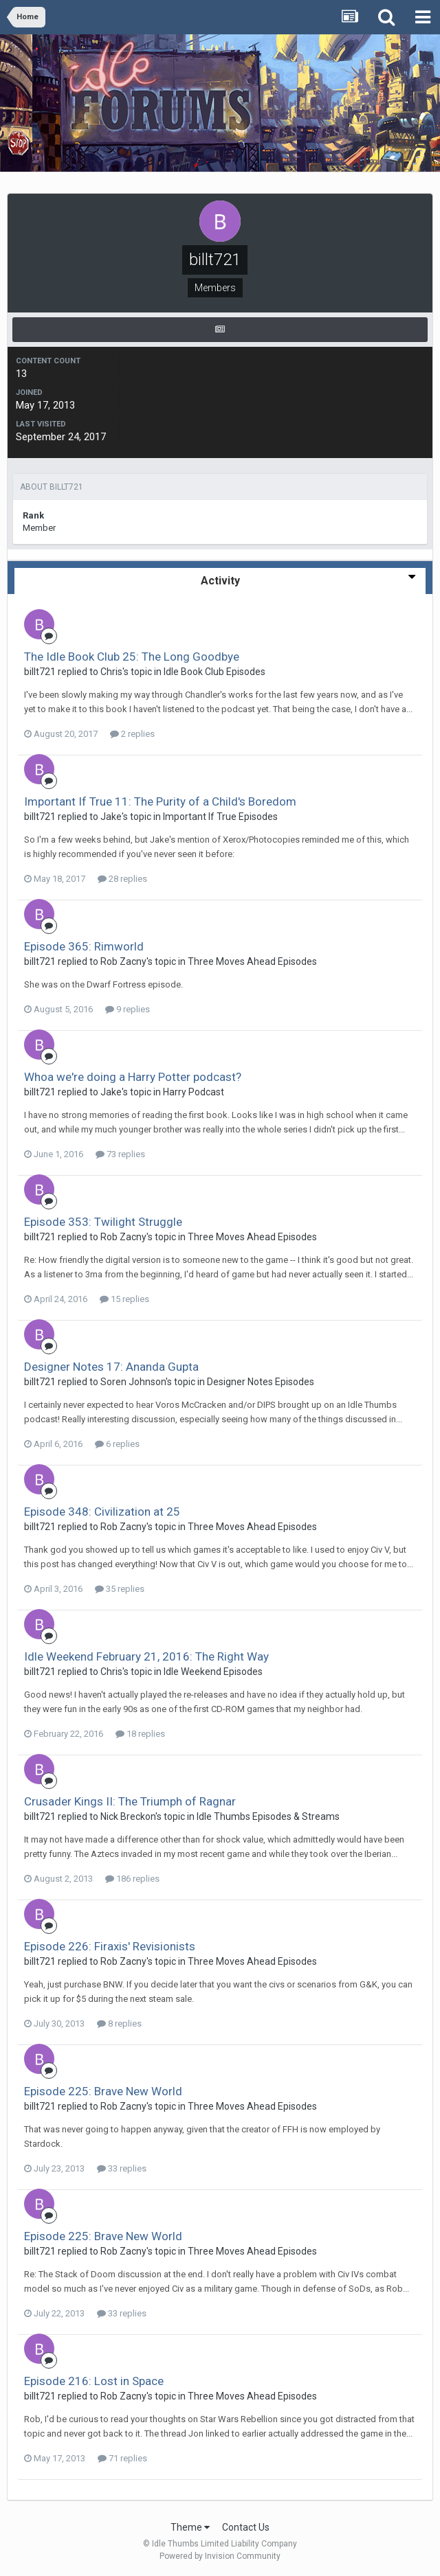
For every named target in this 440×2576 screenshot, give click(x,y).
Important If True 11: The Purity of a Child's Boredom (160, 801)
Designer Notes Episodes (260, 1381)
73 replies (120, 1154)
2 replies (132, 734)
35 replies (119, 1589)
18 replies (140, 1734)
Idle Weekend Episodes (213, 1671)
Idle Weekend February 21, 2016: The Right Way (146, 1656)
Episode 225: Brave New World (103, 2091)
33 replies (121, 2168)
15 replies (124, 1299)
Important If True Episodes (220, 816)
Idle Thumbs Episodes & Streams (268, 1816)
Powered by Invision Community (220, 2556)
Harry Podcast (193, 1091)
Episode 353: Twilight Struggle (103, 1222)
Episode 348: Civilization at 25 (102, 1511)
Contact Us (246, 2527)
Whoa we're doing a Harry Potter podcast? (132, 1077)
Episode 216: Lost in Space (94, 2381)
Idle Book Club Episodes (214, 671)
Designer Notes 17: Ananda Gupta (111, 1367)
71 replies (122, 2458)
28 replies (122, 879)
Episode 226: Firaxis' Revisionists (109, 1946)
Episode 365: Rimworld (84, 946)
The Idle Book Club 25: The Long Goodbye (131, 656)
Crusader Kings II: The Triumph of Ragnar (130, 1801)
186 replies (132, 1878)
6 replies (117, 1444)
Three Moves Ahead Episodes (252, 961)
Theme (190, 2527)
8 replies (119, 2023)
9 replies (127, 1009)
